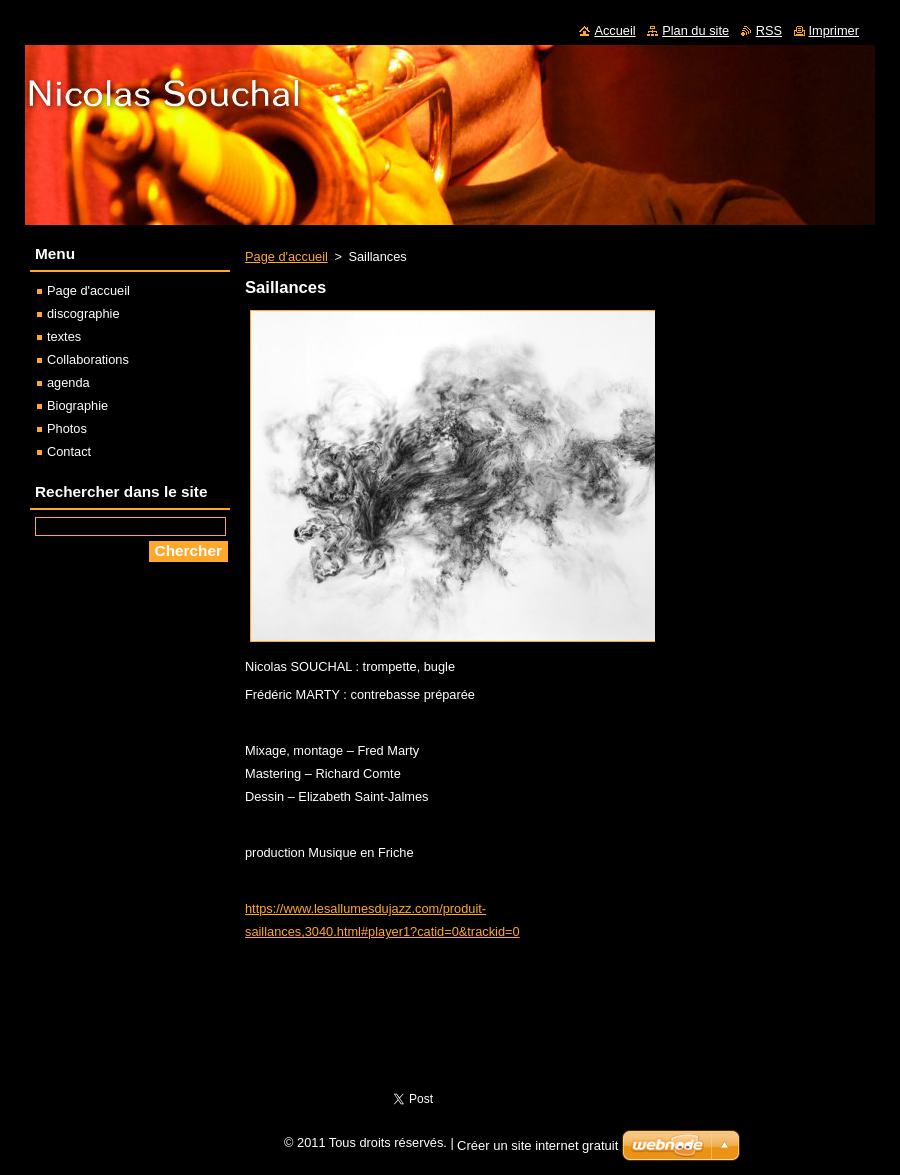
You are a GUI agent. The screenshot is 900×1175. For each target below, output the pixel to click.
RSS (769, 30)
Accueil (614, 30)
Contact (69, 451)
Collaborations (88, 359)
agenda (68, 382)
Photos (67, 428)
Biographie (77, 405)
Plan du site (695, 30)
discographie (83, 313)
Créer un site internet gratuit (537, 1145)
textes (64, 336)
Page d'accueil (286, 256)
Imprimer (834, 30)
